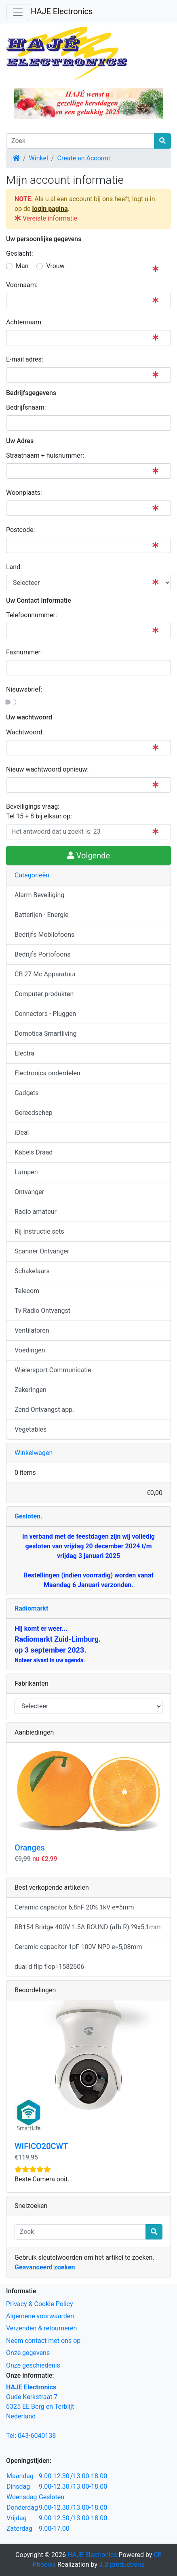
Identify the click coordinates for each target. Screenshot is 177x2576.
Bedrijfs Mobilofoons (44, 934)
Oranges (30, 1848)
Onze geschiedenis (33, 2365)
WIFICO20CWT (41, 2146)
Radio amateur (36, 1211)
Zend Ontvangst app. (44, 1409)
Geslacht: (19, 253)
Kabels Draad (34, 1152)
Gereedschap (34, 1113)
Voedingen (30, 1350)
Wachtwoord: (25, 732)
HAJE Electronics (62, 11)
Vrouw (55, 266)
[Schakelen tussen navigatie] (17, 12)
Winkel (38, 158)
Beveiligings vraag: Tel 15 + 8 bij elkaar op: (39, 811)
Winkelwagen (34, 1453)
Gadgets (27, 1093)
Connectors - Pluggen (45, 1014)
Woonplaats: (24, 492)
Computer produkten (44, 994)
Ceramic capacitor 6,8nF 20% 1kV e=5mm (74, 1907)
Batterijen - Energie (42, 915)
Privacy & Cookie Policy (39, 2304)
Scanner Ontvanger (42, 1251)
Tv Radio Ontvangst (42, 1310)
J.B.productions (121, 2564)
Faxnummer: (24, 652)
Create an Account (83, 158)
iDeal (22, 1132)
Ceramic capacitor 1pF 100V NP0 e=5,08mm (78, 1947)
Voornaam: (22, 285)
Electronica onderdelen (47, 1073)
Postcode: (20, 530)
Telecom (27, 1291)
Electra (24, 1053)
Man (22, 266)
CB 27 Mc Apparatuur (45, 974)
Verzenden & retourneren (41, 2328)
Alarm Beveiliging (39, 895)
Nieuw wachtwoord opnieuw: (47, 769)
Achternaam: (24, 322)
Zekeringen (30, 1390)
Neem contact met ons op (43, 2341)
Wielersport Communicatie (53, 1370)
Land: (14, 567)
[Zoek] (80, 141)
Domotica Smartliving (45, 1033)
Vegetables (30, 1429)
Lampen (26, 1172)
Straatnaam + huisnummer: (45, 455)
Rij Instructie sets (39, 1231)
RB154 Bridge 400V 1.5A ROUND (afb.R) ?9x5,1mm (87, 1927)
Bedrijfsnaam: (26, 407)
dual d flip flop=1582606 (49, 1966)
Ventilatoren (32, 1330)
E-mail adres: (24, 359)
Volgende (88, 855)
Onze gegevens (28, 2353)
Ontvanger (29, 1192)
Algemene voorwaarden (40, 2316)
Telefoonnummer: (31, 615)
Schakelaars (32, 1271)
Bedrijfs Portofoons (42, 954)
